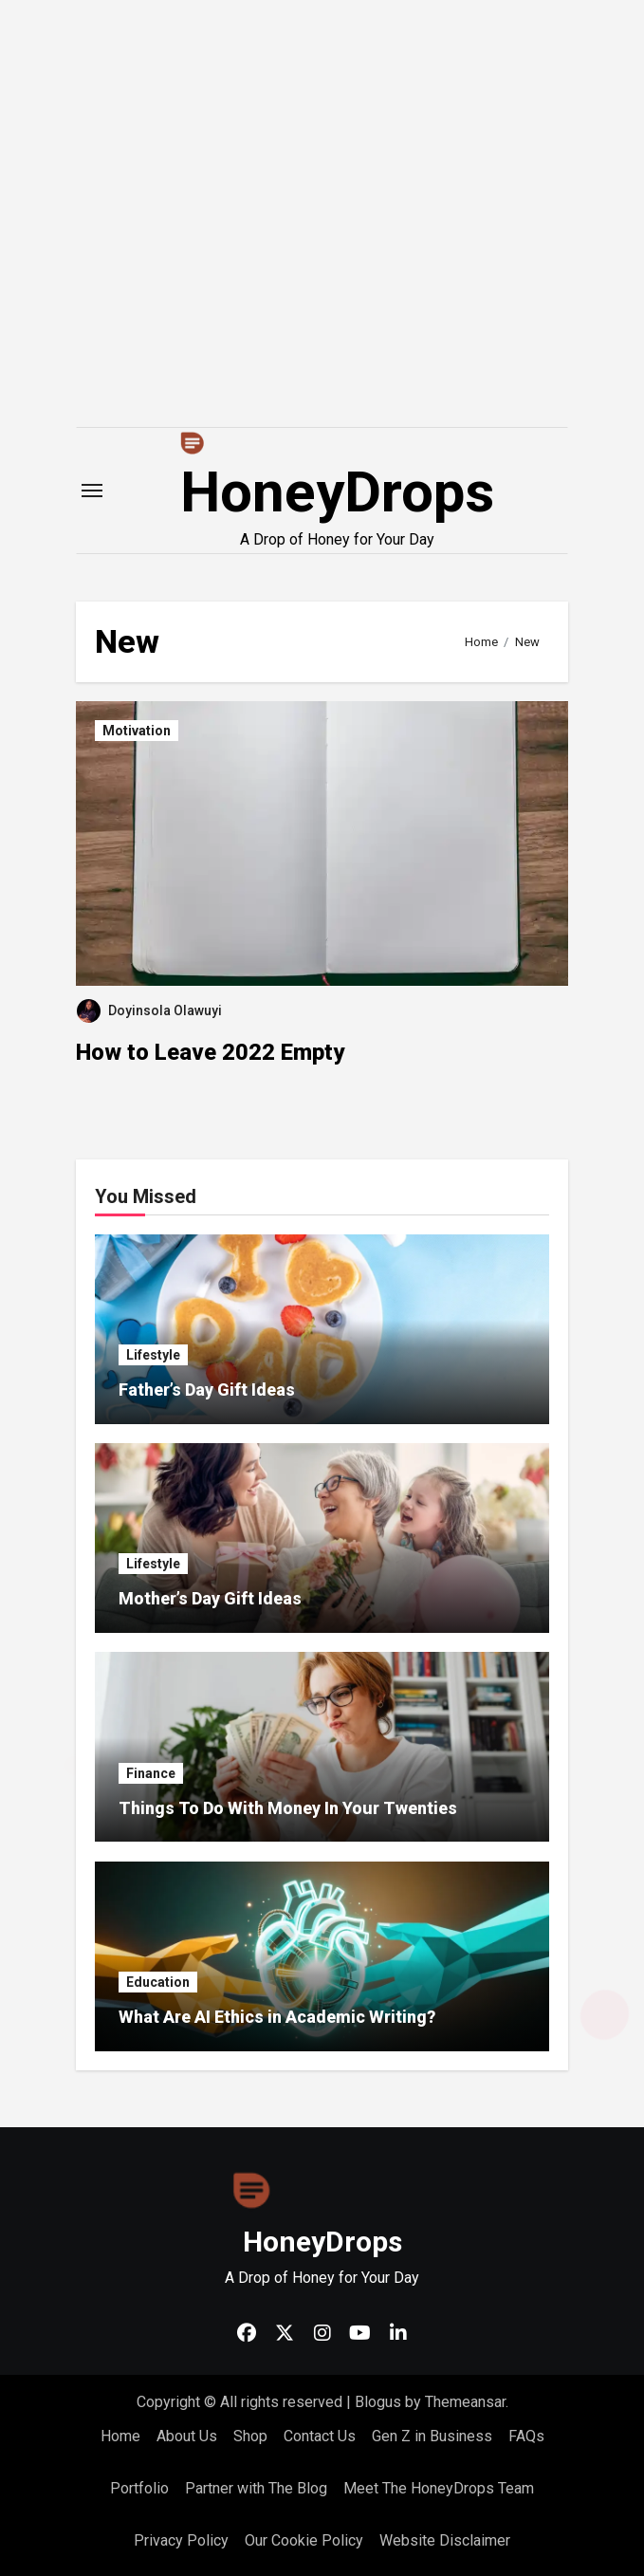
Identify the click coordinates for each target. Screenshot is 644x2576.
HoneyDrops (337, 492)
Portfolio (139, 2488)
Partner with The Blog (256, 2488)
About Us (186, 2436)
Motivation (136, 730)
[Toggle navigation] (92, 490)
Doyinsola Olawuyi (149, 1010)
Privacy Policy (181, 2540)
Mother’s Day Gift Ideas (210, 1598)
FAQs (526, 2436)
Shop (250, 2436)
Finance (150, 1773)
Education (158, 1982)
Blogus (378, 2402)
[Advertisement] (325, 284)
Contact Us (320, 2436)
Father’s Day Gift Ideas (207, 1389)
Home (120, 2436)
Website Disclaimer (444, 2540)
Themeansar (465, 2402)
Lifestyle (153, 1354)
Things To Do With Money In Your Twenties (288, 1808)
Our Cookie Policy (304, 2540)
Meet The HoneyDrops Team (438, 2488)
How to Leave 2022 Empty (210, 1052)
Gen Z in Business (432, 2436)
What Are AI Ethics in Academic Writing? (277, 2017)
